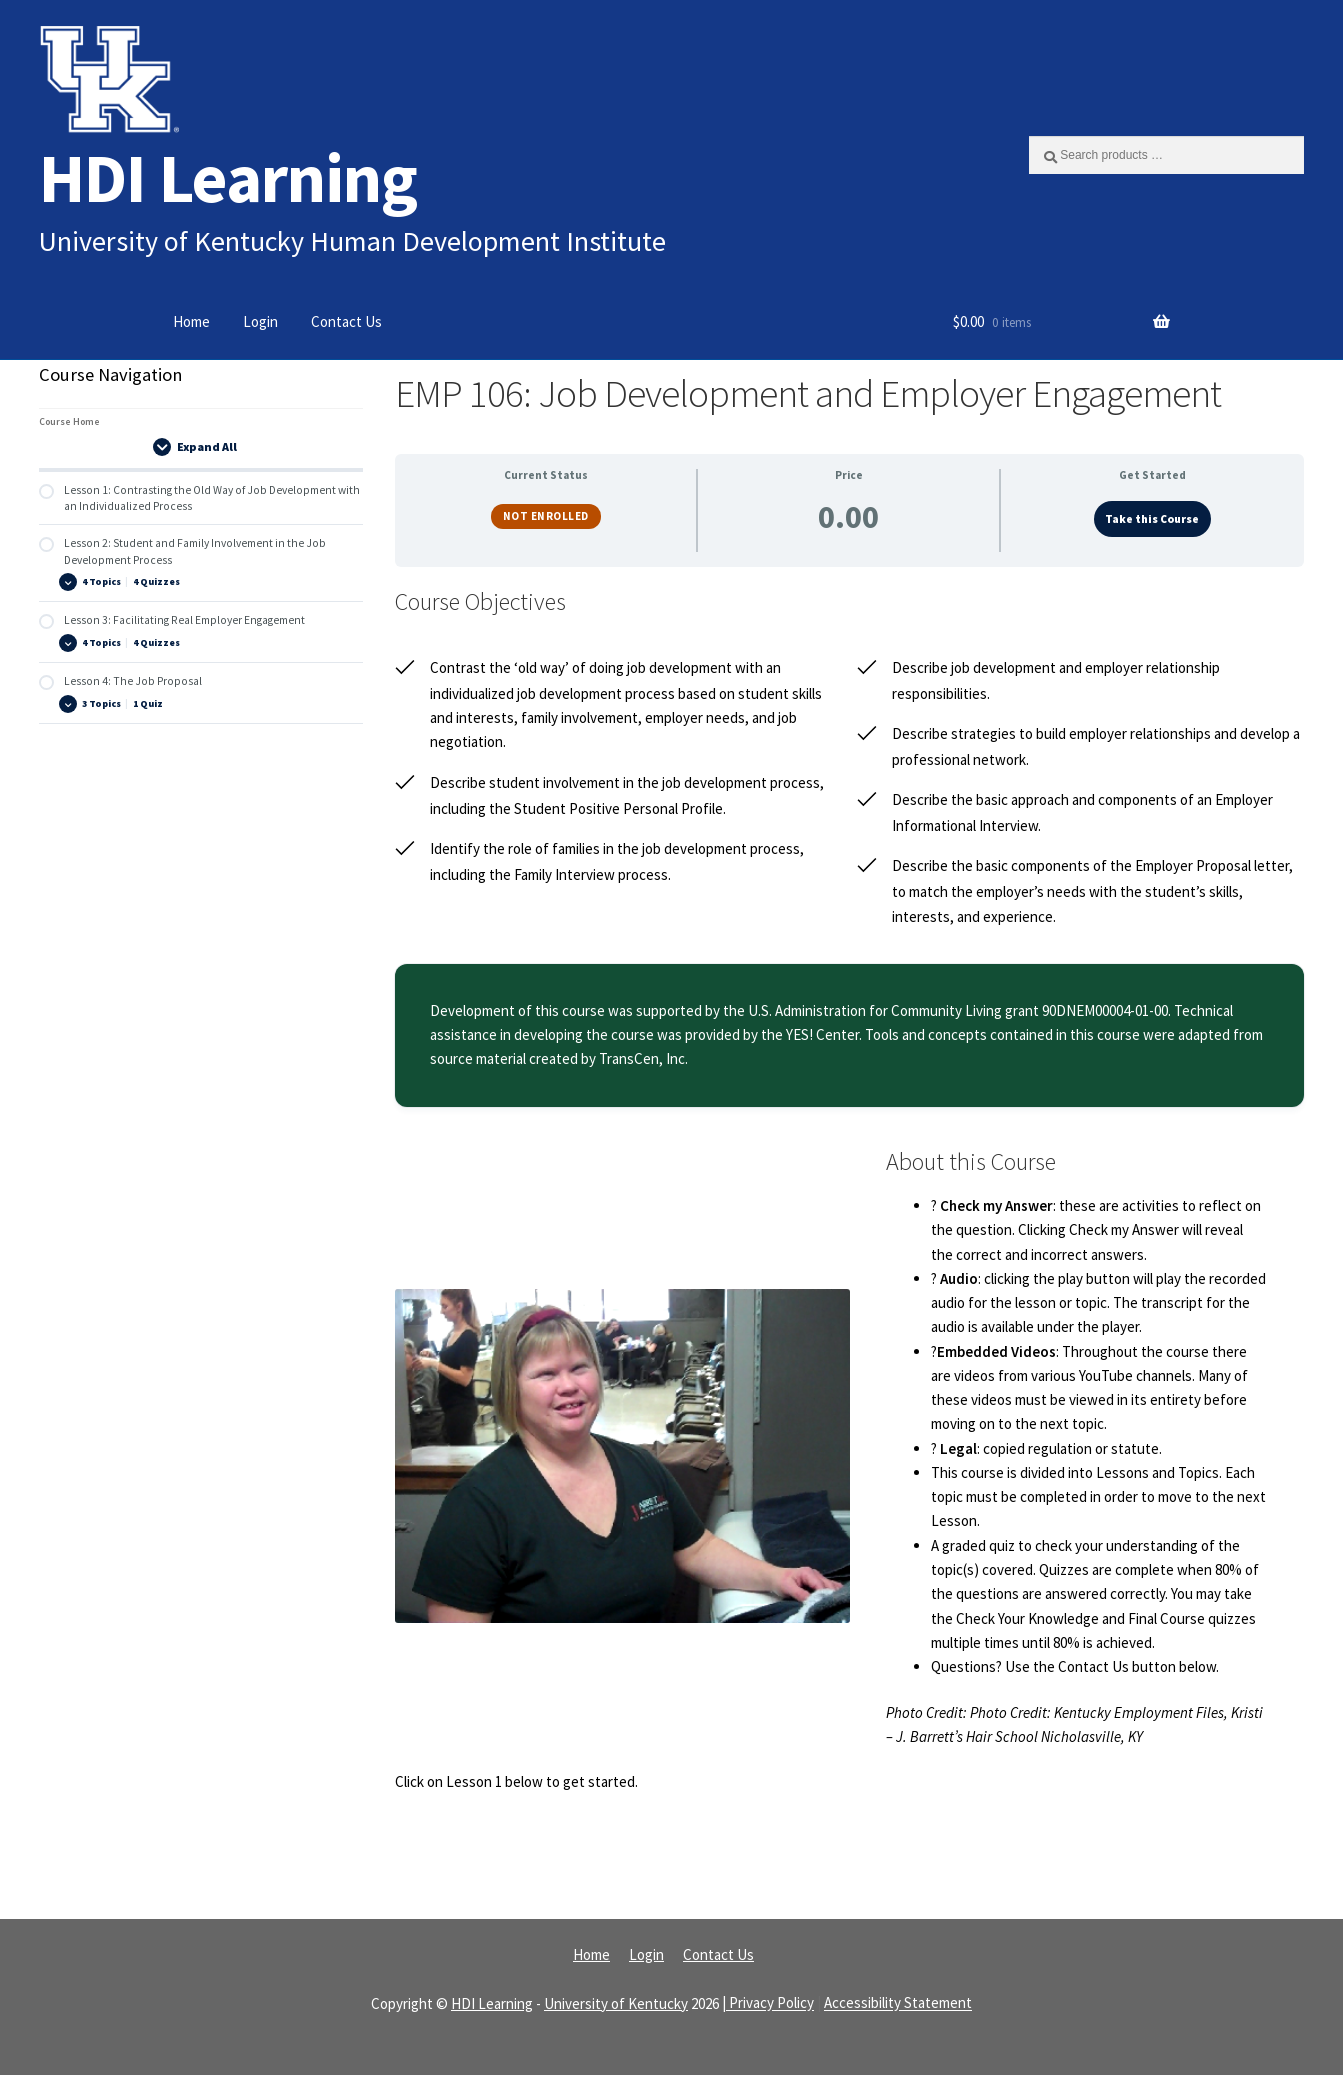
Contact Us (346, 321)
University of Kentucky (616, 2003)
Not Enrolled (546, 516)
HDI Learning (228, 177)
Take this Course (1152, 519)
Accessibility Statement (898, 2003)
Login (260, 321)
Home (191, 321)
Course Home (69, 421)
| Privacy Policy (768, 2003)
